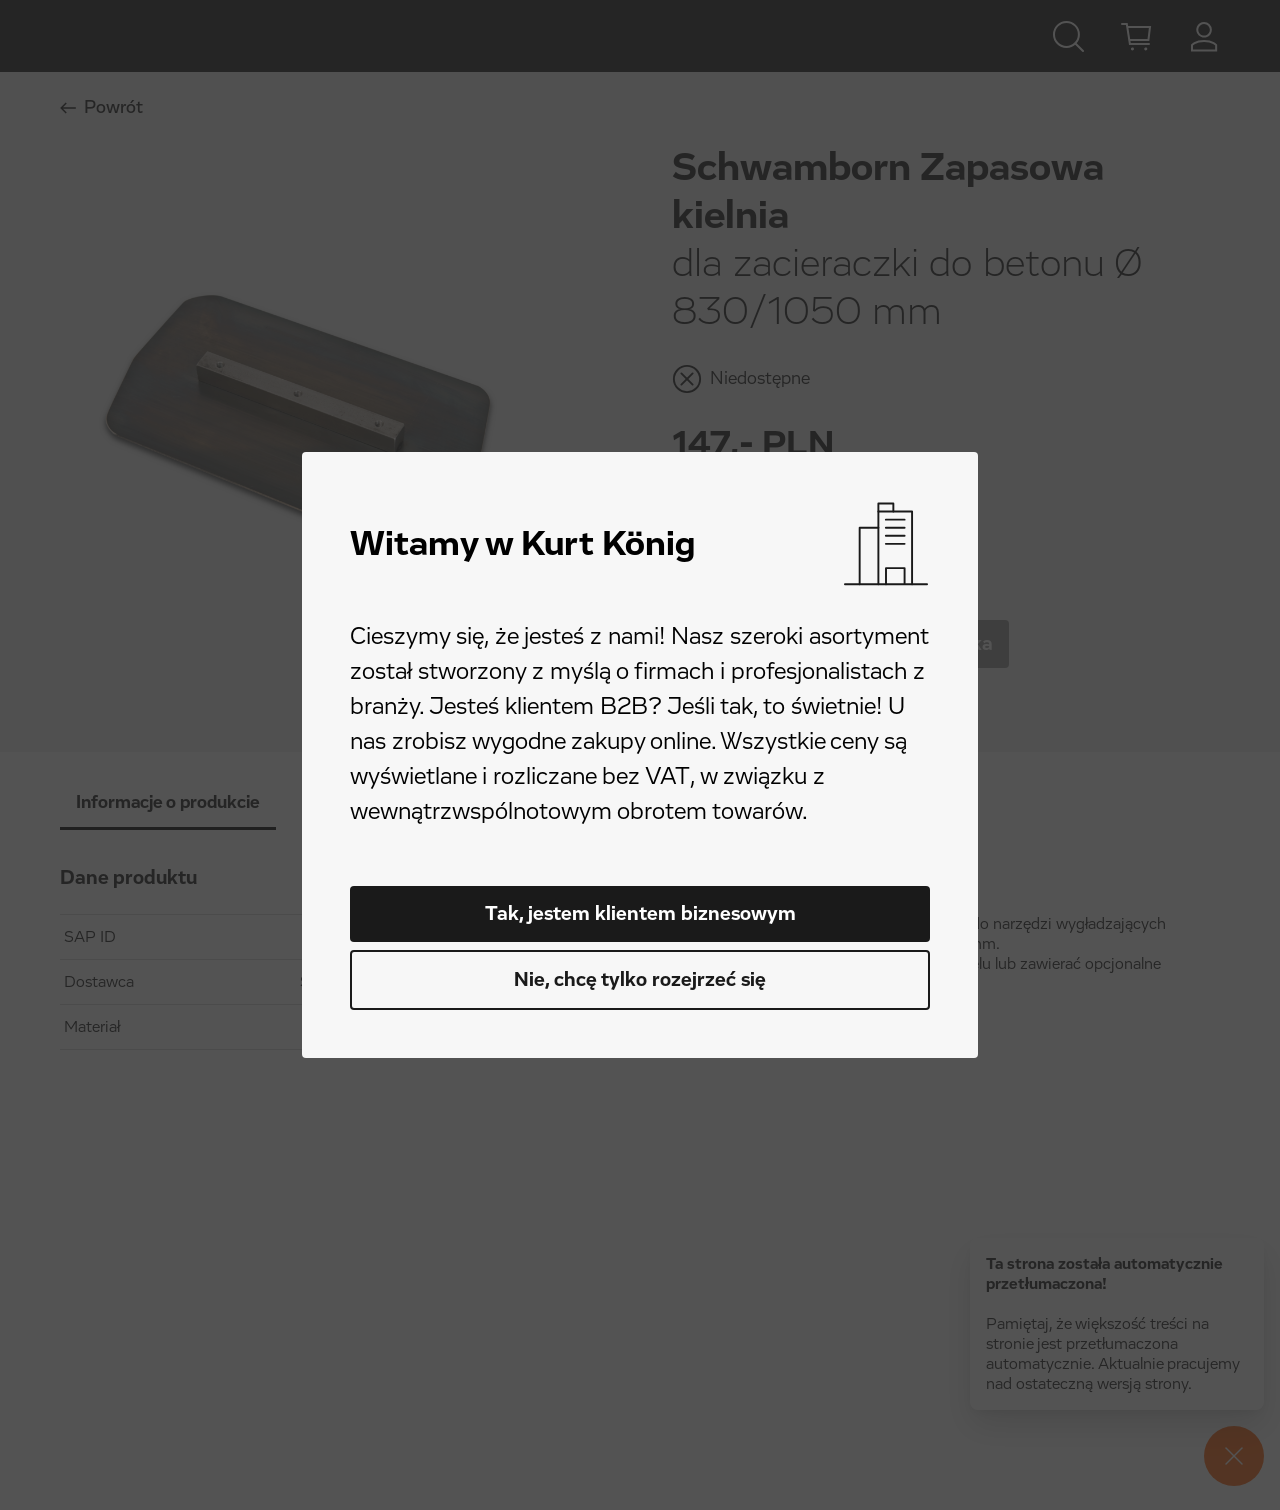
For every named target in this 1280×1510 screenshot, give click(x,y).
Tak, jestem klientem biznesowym (640, 914)
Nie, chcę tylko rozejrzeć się (640, 980)
